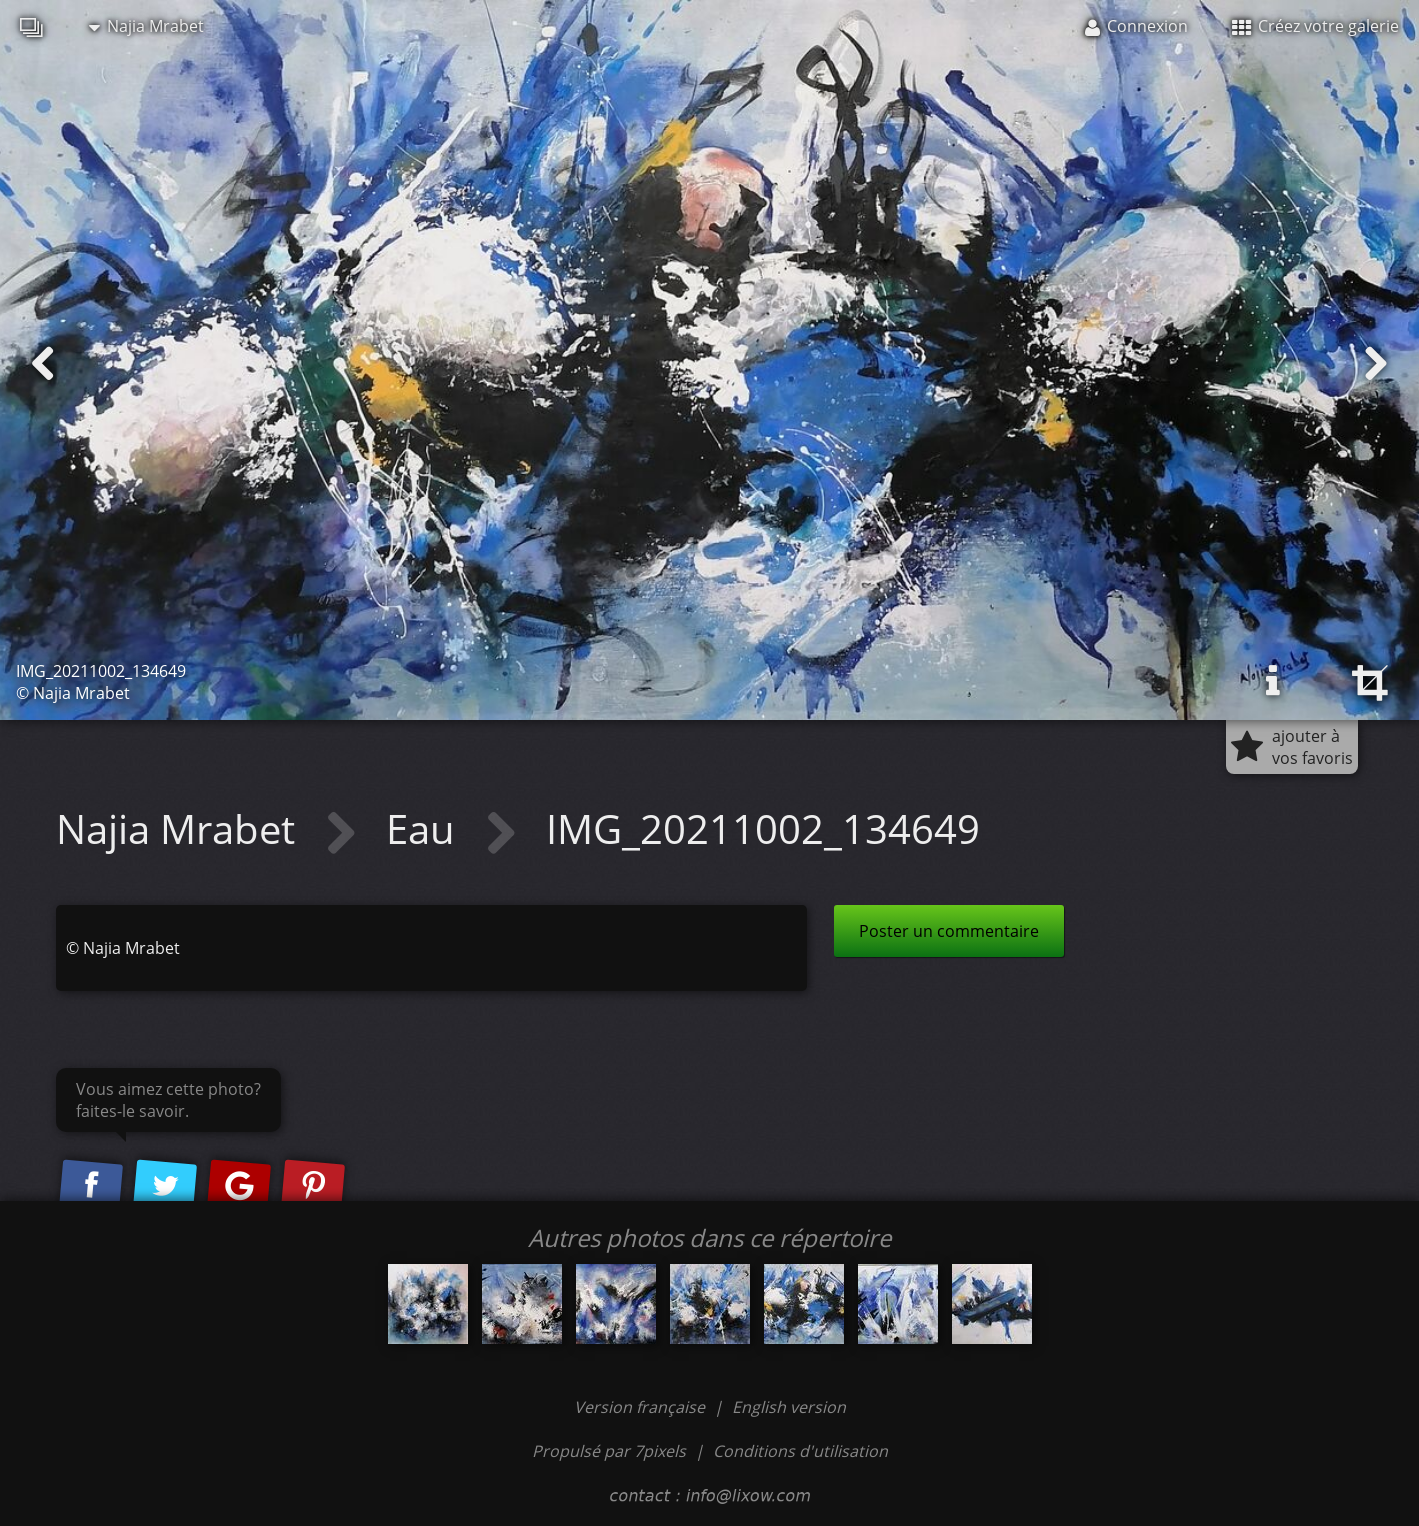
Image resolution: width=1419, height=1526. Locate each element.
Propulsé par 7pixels (609, 1451)
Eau (425, 828)
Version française (641, 1407)
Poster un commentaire (949, 931)
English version (789, 1407)
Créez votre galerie (1315, 26)
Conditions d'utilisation (800, 1451)
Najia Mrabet (146, 26)
